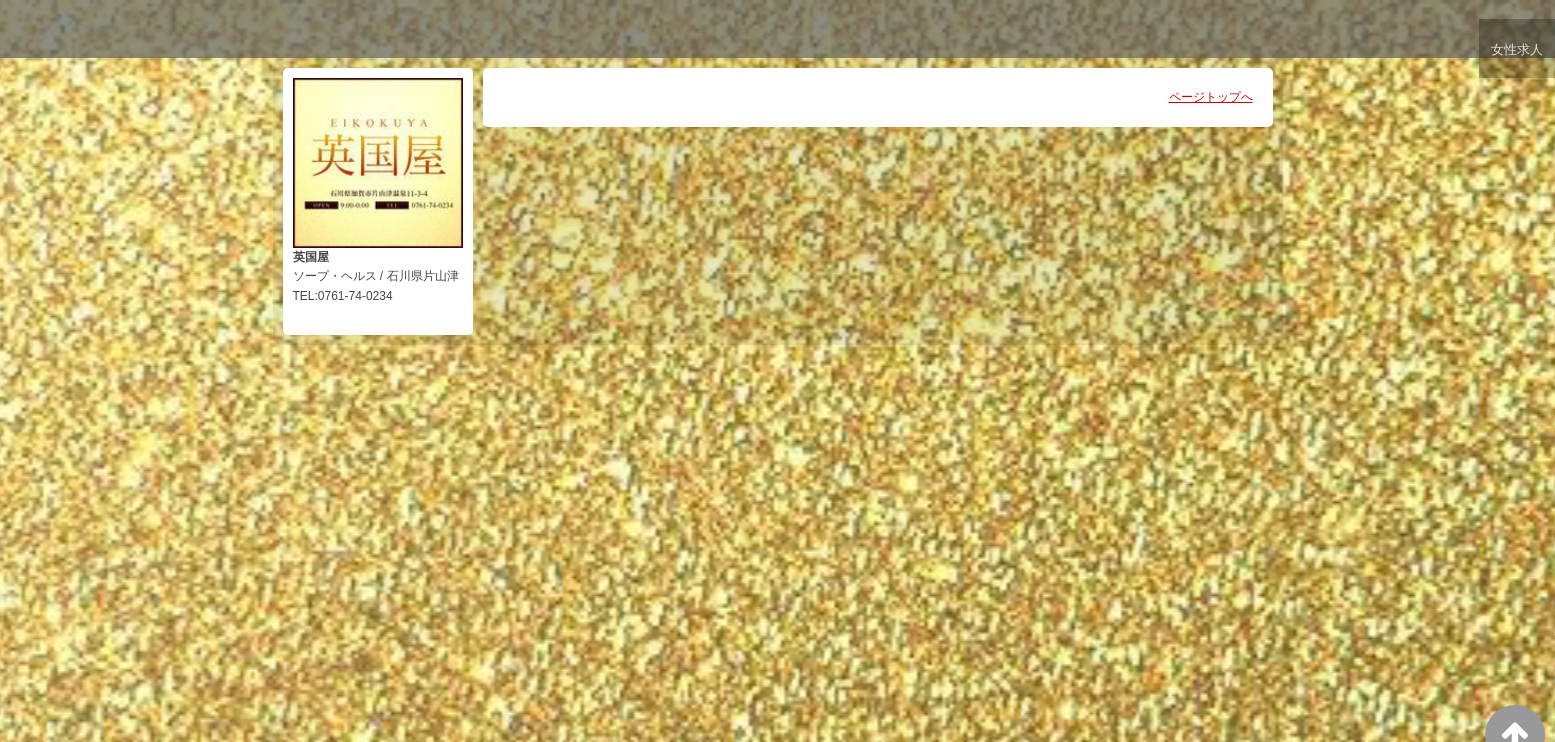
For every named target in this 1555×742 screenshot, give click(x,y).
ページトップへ (1211, 97)
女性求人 (1516, 52)
